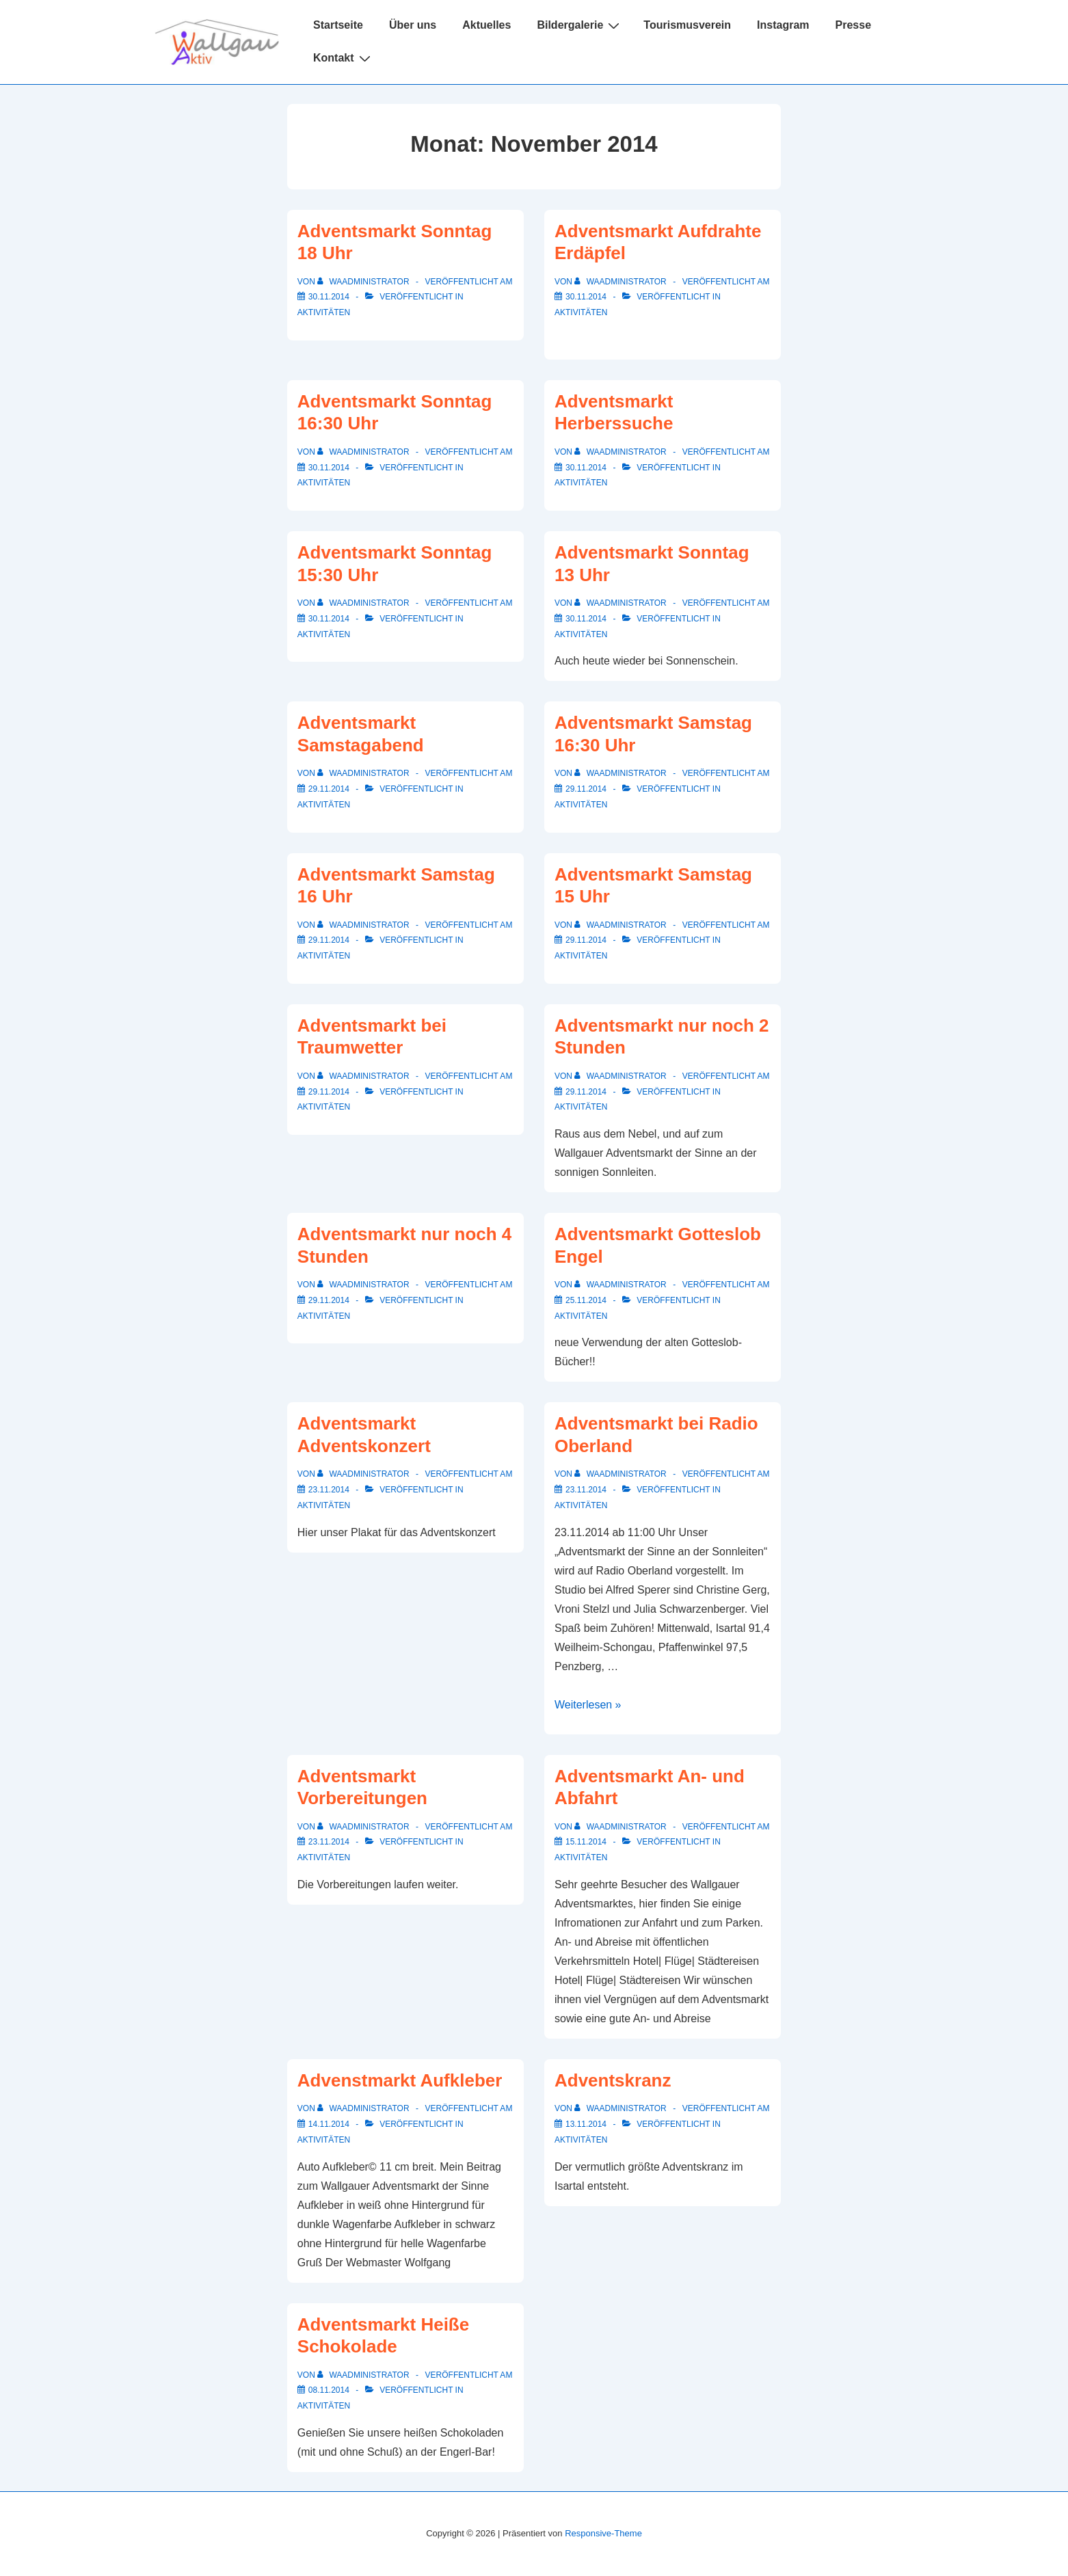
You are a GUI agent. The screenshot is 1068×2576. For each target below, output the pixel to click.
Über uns (412, 25)
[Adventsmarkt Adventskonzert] (328, 1489)
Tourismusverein (687, 25)
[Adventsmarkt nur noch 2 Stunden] (585, 1092)
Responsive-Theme (603, 2533)
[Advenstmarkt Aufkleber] (328, 2124)
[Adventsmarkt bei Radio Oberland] (585, 1489)
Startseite (338, 25)
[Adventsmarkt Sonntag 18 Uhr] (328, 296)
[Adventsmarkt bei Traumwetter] (328, 1092)
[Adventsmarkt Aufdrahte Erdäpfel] (585, 296)
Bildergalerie (580, 25)
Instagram (783, 25)
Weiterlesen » (588, 1704)
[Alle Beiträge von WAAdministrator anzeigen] (364, 281)
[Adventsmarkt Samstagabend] (328, 789)
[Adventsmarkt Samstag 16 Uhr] (328, 940)
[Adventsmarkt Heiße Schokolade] (328, 2390)
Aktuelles (486, 25)
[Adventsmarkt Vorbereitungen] (328, 1842)
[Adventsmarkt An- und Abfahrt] (585, 1842)
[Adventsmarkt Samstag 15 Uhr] (585, 940)
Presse (854, 25)
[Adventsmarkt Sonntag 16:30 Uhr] (328, 467)
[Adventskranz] (585, 2124)
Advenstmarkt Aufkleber (400, 2080)
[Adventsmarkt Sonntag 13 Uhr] (585, 618)
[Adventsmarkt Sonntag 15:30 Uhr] (328, 618)
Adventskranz (613, 2080)
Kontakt (343, 58)
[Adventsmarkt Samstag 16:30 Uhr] (585, 789)
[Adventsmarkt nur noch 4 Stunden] (328, 1300)
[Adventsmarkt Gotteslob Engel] (585, 1300)
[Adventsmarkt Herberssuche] (585, 467)
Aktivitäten (323, 312)
